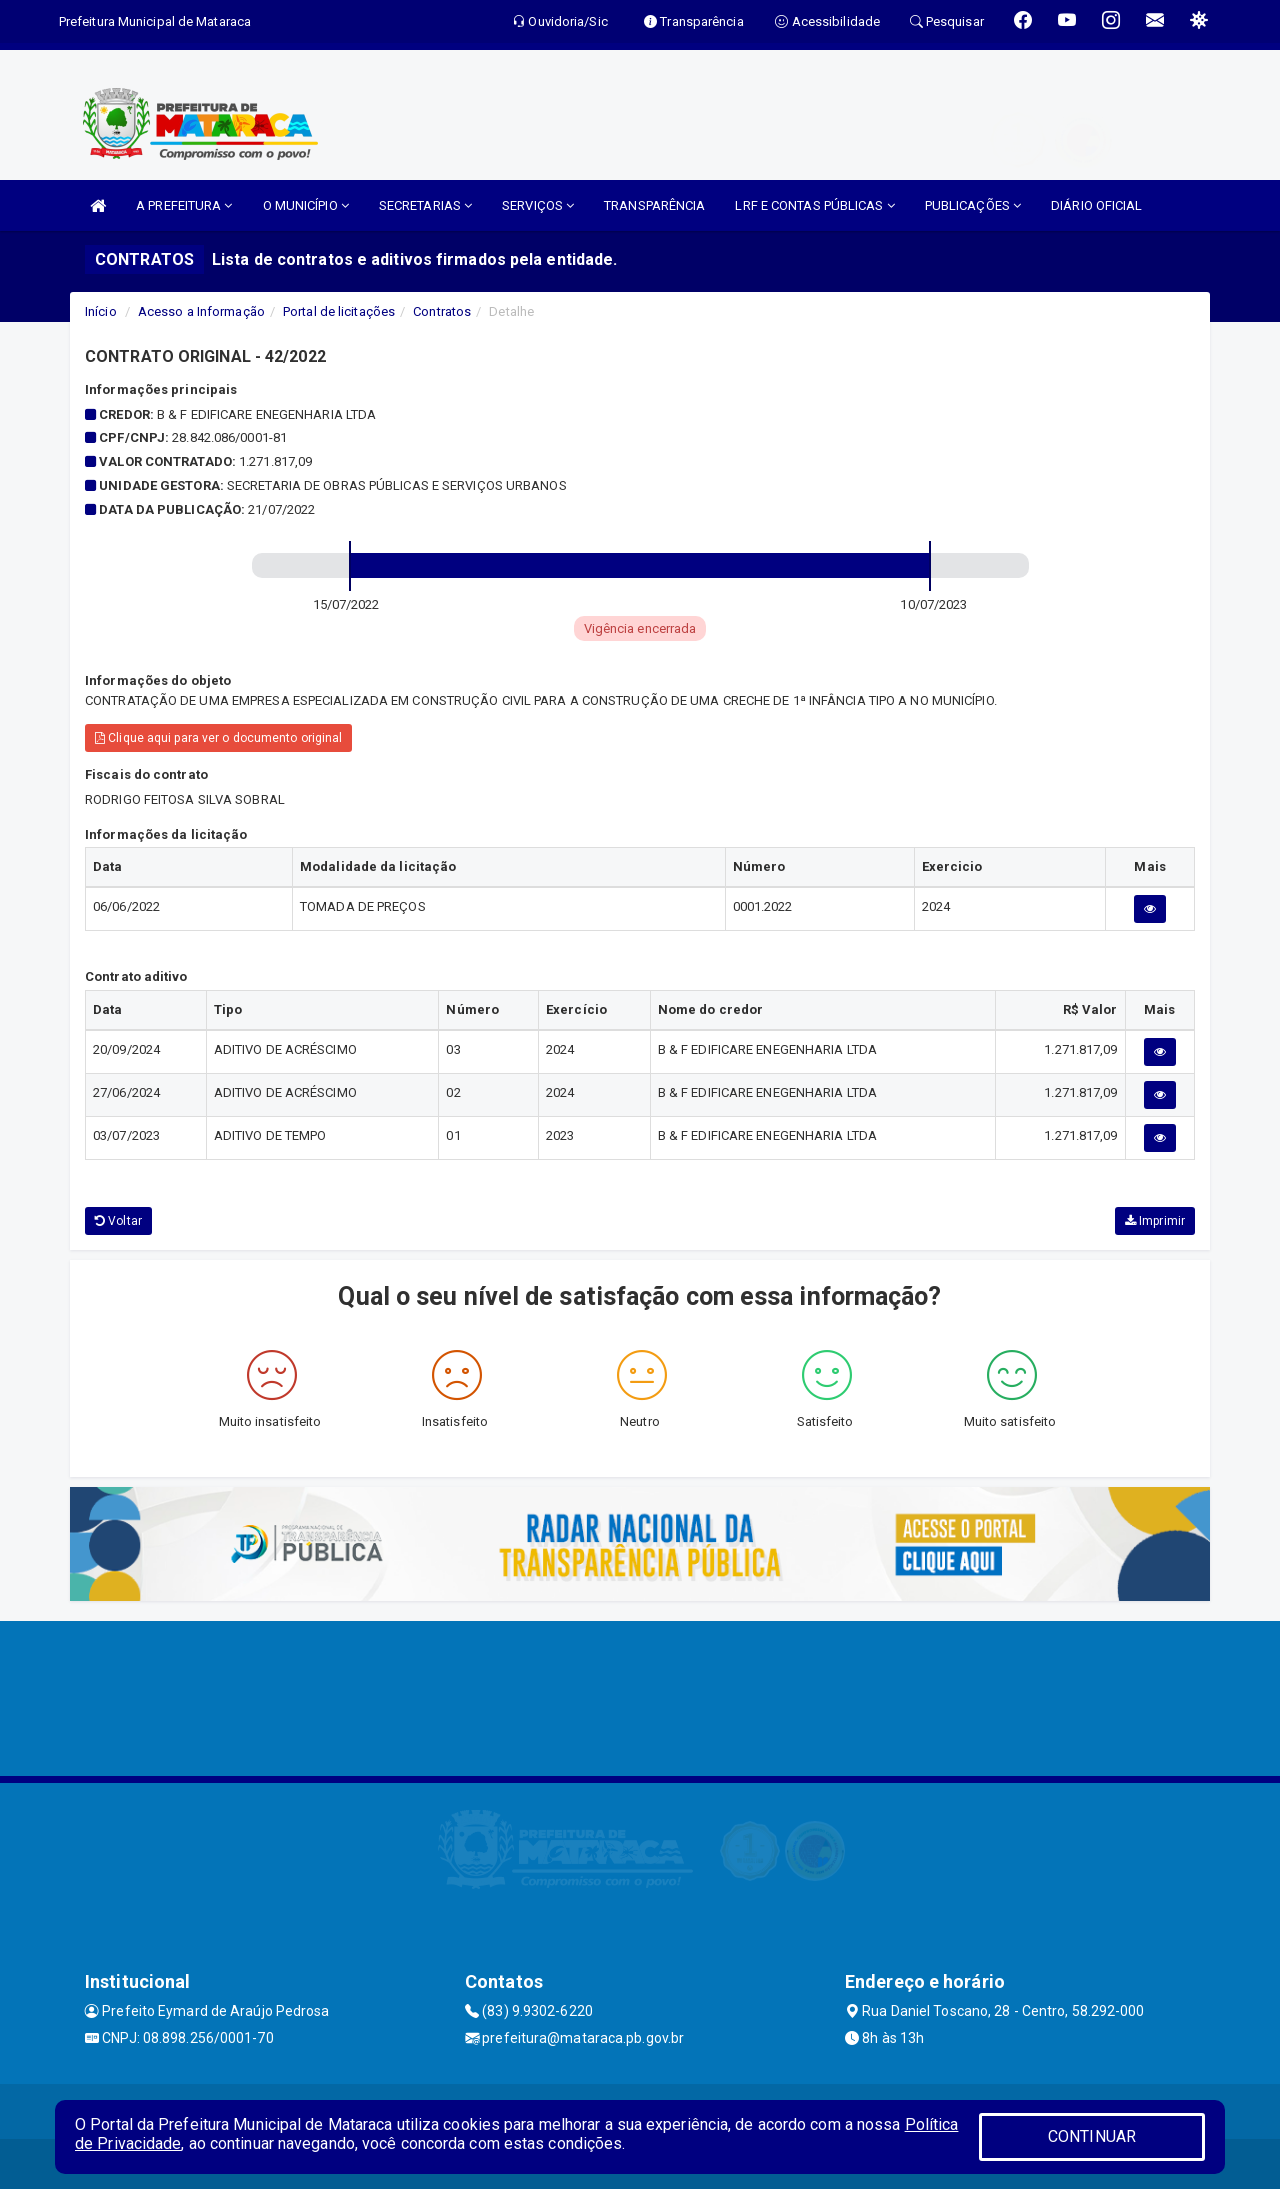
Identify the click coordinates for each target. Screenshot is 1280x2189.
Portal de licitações (339, 311)
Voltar (118, 1221)
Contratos (442, 311)
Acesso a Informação (201, 311)
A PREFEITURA (184, 205)
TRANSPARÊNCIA (654, 205)
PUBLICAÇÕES (973, 205)
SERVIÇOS (538, 205)
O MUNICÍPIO (306, 205)
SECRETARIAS (425, 205)
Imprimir (1155, 1221)
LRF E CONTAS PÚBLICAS (814, 205)
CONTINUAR (1092, 2136)
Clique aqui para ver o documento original (218, 738)
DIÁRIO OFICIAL (1096, 205)
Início (101, 311)
